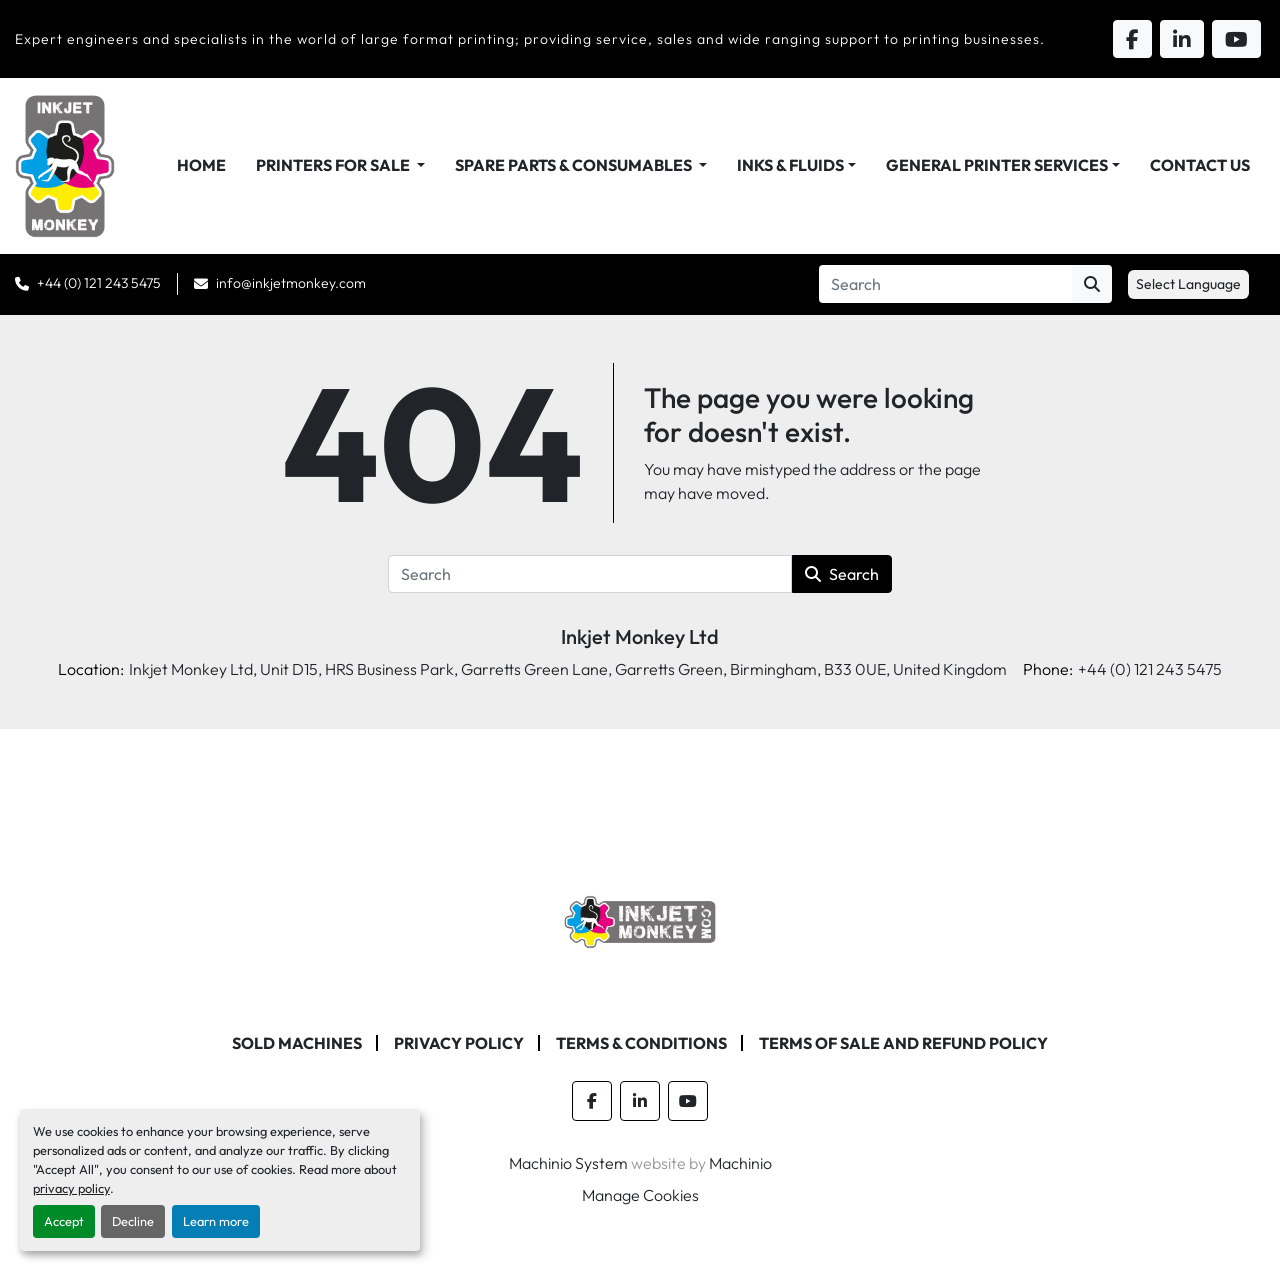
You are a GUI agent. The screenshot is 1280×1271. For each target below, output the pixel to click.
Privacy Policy (459, 1043)
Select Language (1188, 284)
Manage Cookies (640, 1195)
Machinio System (568, 1163)
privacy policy (71, 1188)
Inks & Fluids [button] (790, 165)
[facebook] (592, 1101)
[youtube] (688, 1101)
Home (201, 165)
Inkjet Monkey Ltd (640, 636)
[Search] (945, 284)
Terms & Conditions (641, 1043)
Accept (64, 1221)
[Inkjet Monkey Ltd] (640, 920)
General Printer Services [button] (997, 165)
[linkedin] (640, 1101)
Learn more (216, 1221)
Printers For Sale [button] (334, 165)
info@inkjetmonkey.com (291, 283)
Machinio (740, 1163)
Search (842, 574)
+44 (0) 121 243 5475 (99, 283)
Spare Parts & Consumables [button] (575, 165)
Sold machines (297, 1043)
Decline (133, 1221)
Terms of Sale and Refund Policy (903, 1043)
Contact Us (1200, 165)
